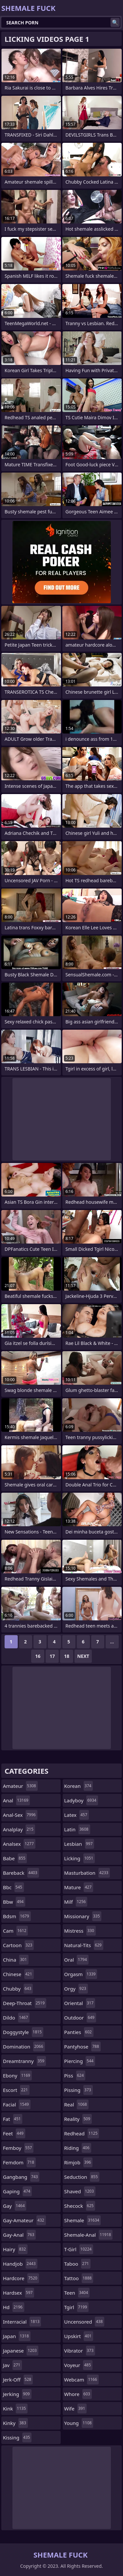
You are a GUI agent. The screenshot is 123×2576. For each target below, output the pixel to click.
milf (76, 1902)
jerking (17, 2394)
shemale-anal (88, 2235)
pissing (78, 2090)
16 (37, 1656)
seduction (82, 2177)
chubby (18, 1989)
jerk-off (18, 2379)
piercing (79, 2061)
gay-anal (19, 2235)
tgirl (76, 2307)
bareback (21, 1873)
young (78, 2423)
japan (17, 2336)
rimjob (78, 2162)
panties (78, 2032)
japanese (20, 2351)
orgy (76, 1989)
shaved (80, 2191)
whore (78, 2394)
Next (83, 1656)
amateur (20, 1786)
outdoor (80, 2017)
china (16, 1960)
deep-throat (24, 2003)
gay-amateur (24, 2220)
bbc (13, 1887)
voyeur (78, 2365)
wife (75, 2408)
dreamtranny (24, 2061)
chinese (18, 1974)
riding (77, 2148)
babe (15, 1858)
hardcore (21, 2278)
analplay (19, 1829)
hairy (15, 2249)
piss (75, 2075)
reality (78, 2119)
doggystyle (23, 2032)
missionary (83, 1916)
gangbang (21, 2177)
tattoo (78, 2278)
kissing (17, 2437)
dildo (16, 2017)
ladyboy (81, 1800)
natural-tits (83, 1945)
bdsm (17, 1916)
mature (78, 1887)
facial (17, 2104)
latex (76, 1815)
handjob (20, 2264)
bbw (14, 1902)
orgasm (80, 1974)
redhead (81, 2133)
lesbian (79, 1844)
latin (77, 1829)
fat (12, 2119)
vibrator (79, 2351)
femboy (18, 2148)
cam (15, 1931)
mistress (80, 1931)
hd (13, 2307)
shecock (79, 2206)
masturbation (87, 1873)
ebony (17, 2075)
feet (14, 2133)
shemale (82, 2220)
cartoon (18, 1945)
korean (78, 1786)
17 (52, 1656)
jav (12, 2365)
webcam (81, 2379)
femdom (19, 2162)
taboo (77, 2264)
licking (79, 1858)
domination (24, 2046)
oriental (79, 2003)
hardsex (18, 2293)
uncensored (84, 2322)
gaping (17, 2191)
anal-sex (20, 1815)
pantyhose (82, 2046)
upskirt (78, 2336)
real (76, 2104)
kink (15, 2408)
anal (16, 1800)
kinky (15, 2423)
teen (77, 2293)
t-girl (78, 2249)
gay (14, 2206)
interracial (22, 2322)
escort (16, 2090)
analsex (19, 1844)
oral (76, 1960)
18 (66, 1656)
